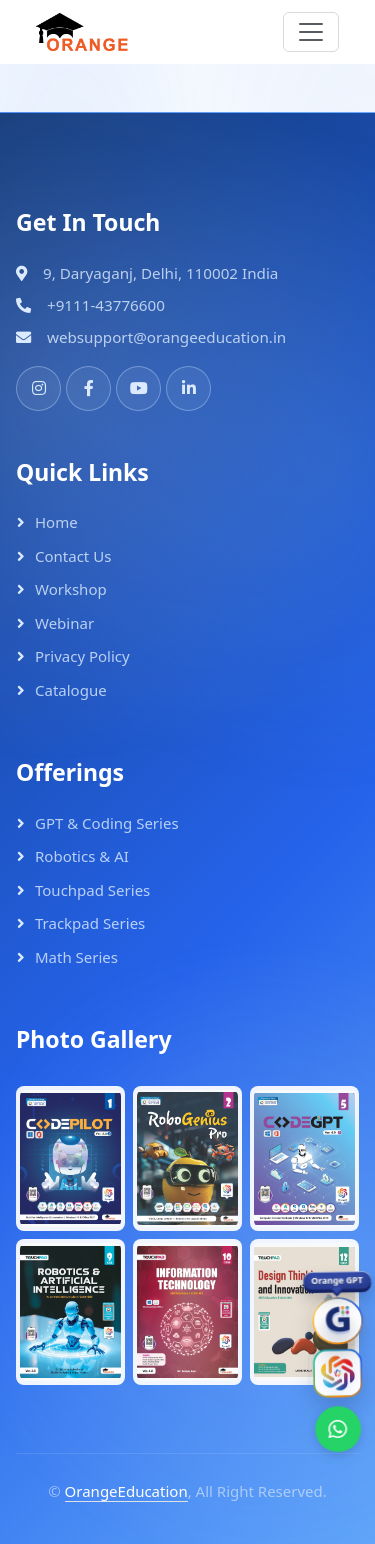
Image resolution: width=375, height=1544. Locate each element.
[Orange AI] (337, 1373)
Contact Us (73, 556)
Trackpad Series (90, 923)
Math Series (76, 957)
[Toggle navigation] (311, 32)
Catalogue (71, 690)
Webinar (64, 623)
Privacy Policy (82, 656)
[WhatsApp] (338, 1429)
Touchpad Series (92, 890)
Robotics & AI (82, 856)
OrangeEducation (126, 1491)
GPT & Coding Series (107, 823)
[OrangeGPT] (337, 1320)
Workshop (71, 589)
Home (56, 522)
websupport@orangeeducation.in (166, 337)
